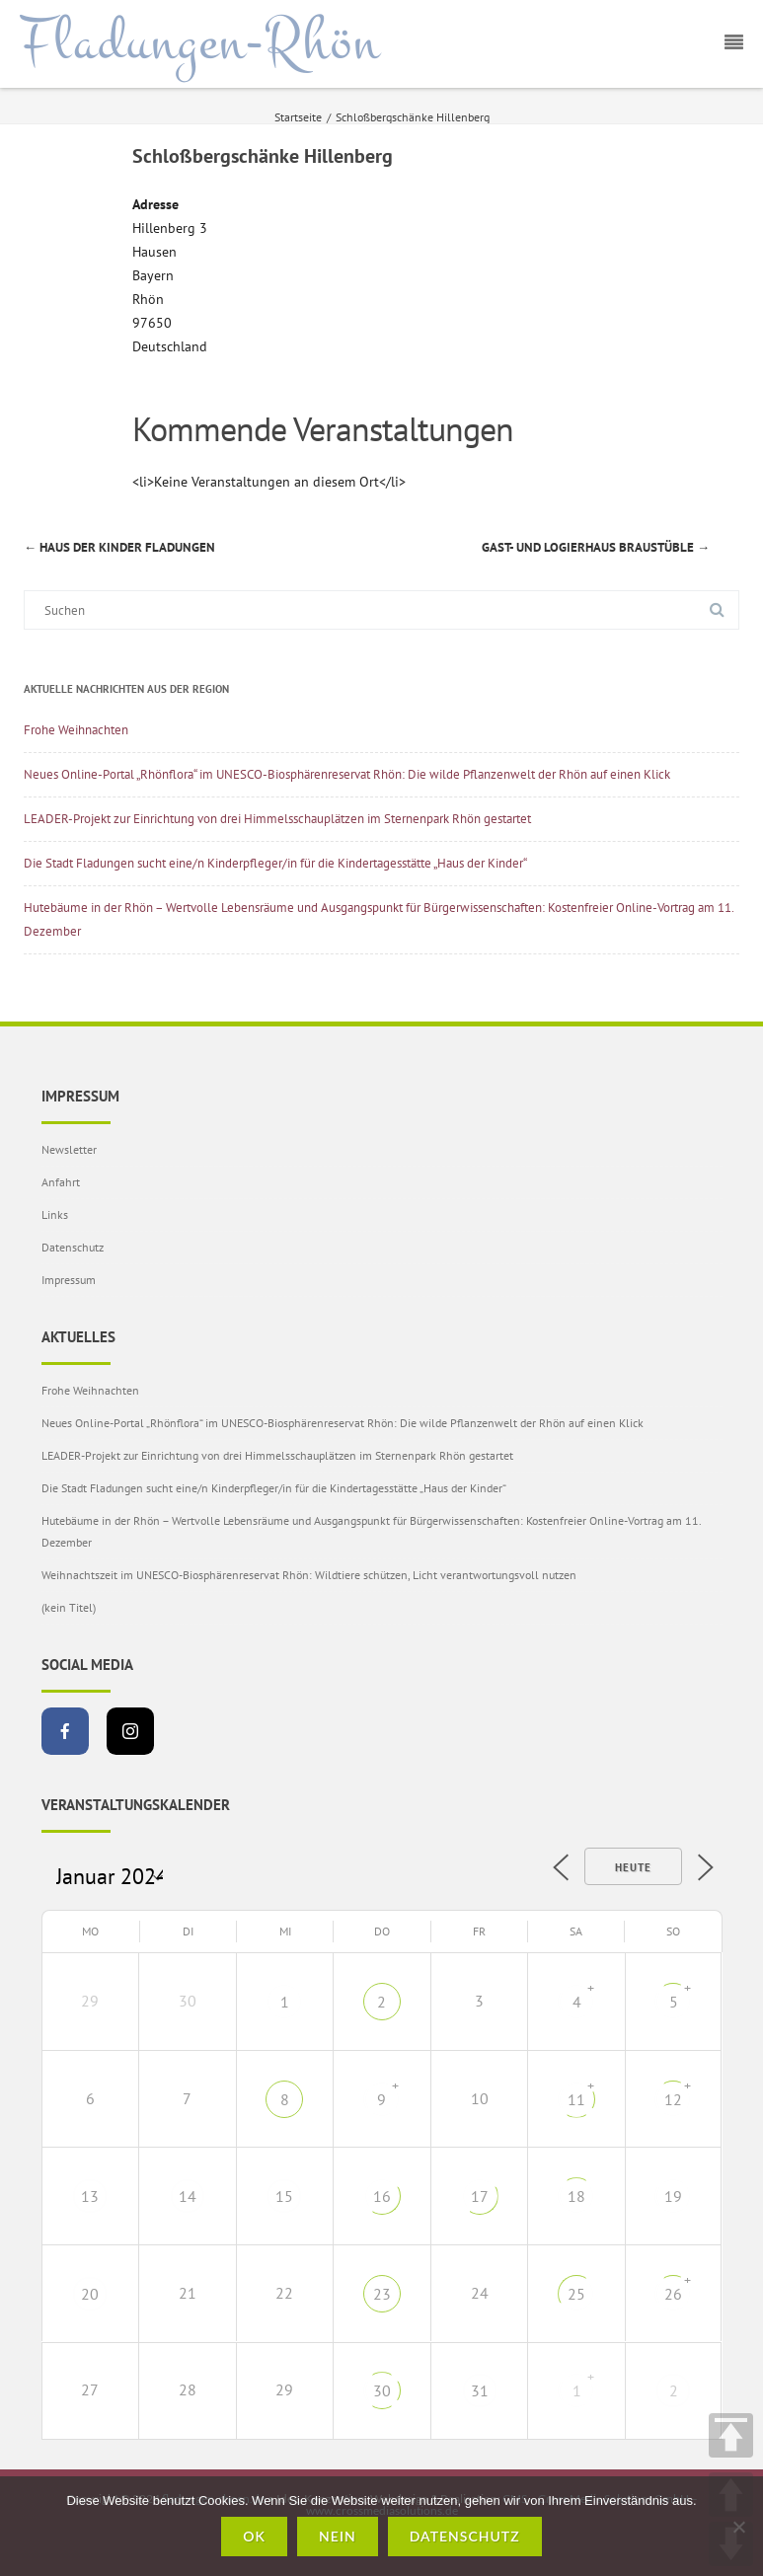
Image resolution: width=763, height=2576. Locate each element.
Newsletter (69, 1149)
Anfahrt (60, 1181)
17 (480, 2196)
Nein (337, 2536)
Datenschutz (72, 1247)
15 (284, 2196)
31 (480, 2390)
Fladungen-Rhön (200, 42)
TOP (731, 2435)
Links (54, 1214)
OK (254, 2536)
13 (90, 2196)
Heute (633, 1867)
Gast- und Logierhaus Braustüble (596, 547)
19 (673, 2196)
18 (576, 2196)
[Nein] (738, 2527)
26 (673, 2294)
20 (90, 2294)
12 (673, 2099)
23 (382, 2294)
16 (382, 2196)
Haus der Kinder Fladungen (119, 547)
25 (576, 2294)
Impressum (68, 1279)
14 (187, 2196)
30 (382, 2390)
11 (576, 2099)
